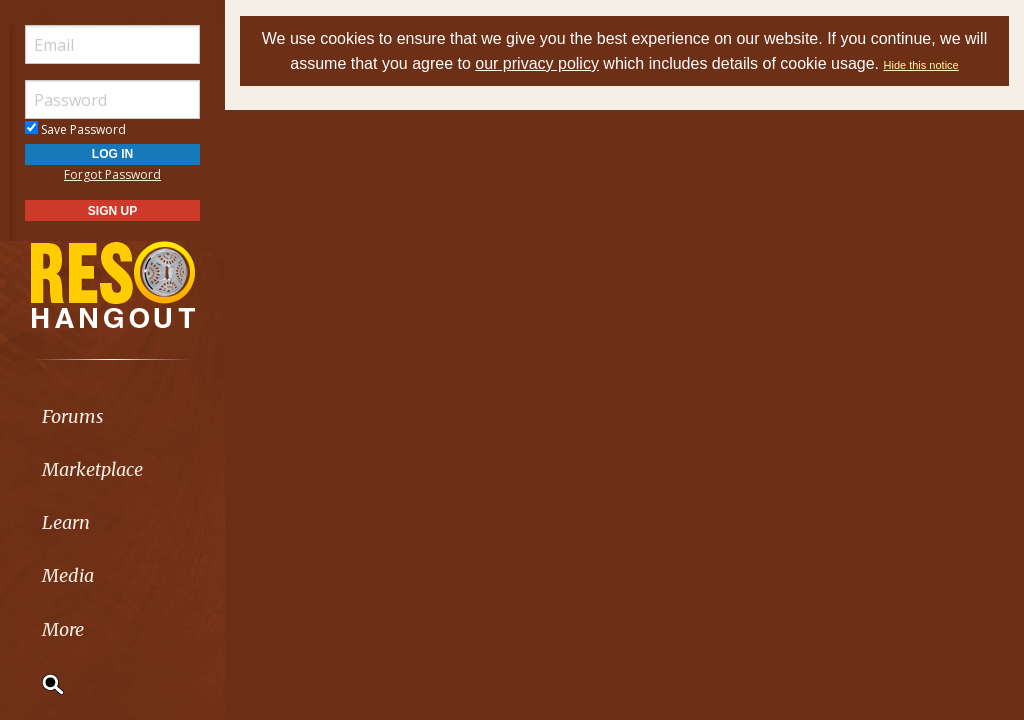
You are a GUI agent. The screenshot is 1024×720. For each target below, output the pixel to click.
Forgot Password (112, 174)
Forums (73, 416)
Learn (66, 522)
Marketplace (92, 469)
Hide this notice (921, 65)
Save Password (75, 129)
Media (68, 575)
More (63, 629)
